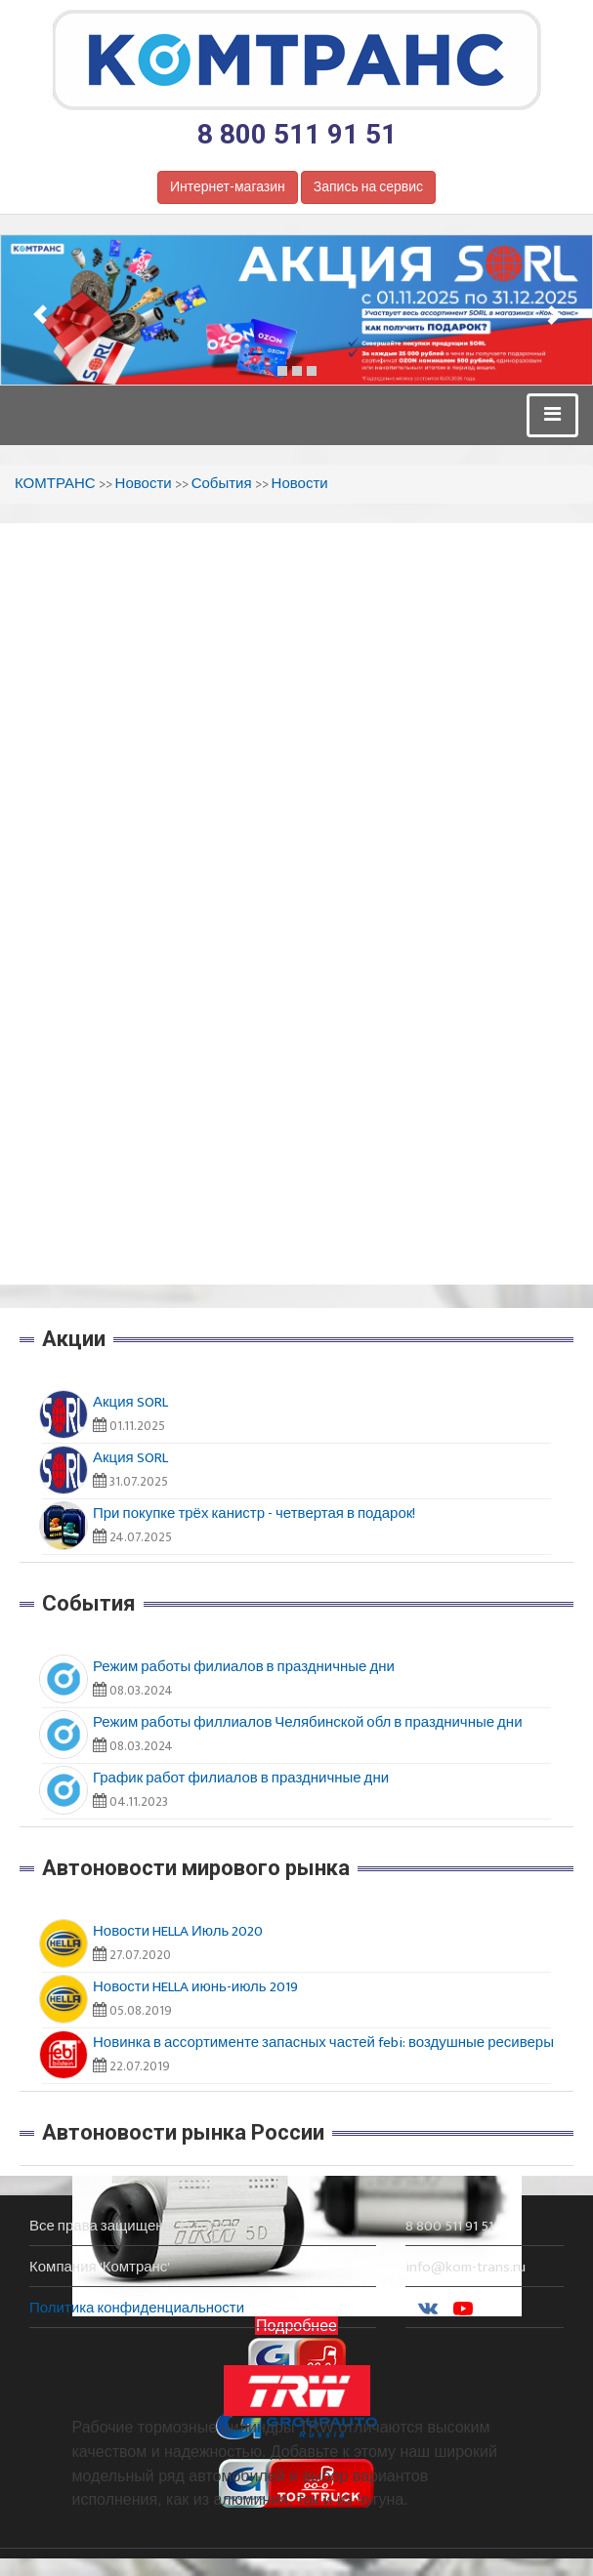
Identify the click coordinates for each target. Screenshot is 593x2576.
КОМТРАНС (55, 483)
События (221, 483)
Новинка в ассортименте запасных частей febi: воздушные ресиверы (323, 2042)
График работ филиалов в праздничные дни (241, 1778)
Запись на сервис (368, 187)
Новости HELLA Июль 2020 (178, 1931)
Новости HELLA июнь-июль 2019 (195, 1987)
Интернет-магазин (227, 187)
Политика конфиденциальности (136, 2308)
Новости (143, 483)
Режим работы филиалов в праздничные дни (244, 1667)
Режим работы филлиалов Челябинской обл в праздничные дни (308, 1722)
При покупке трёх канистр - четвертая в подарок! (254, 1513)
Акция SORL (130, 1402)
